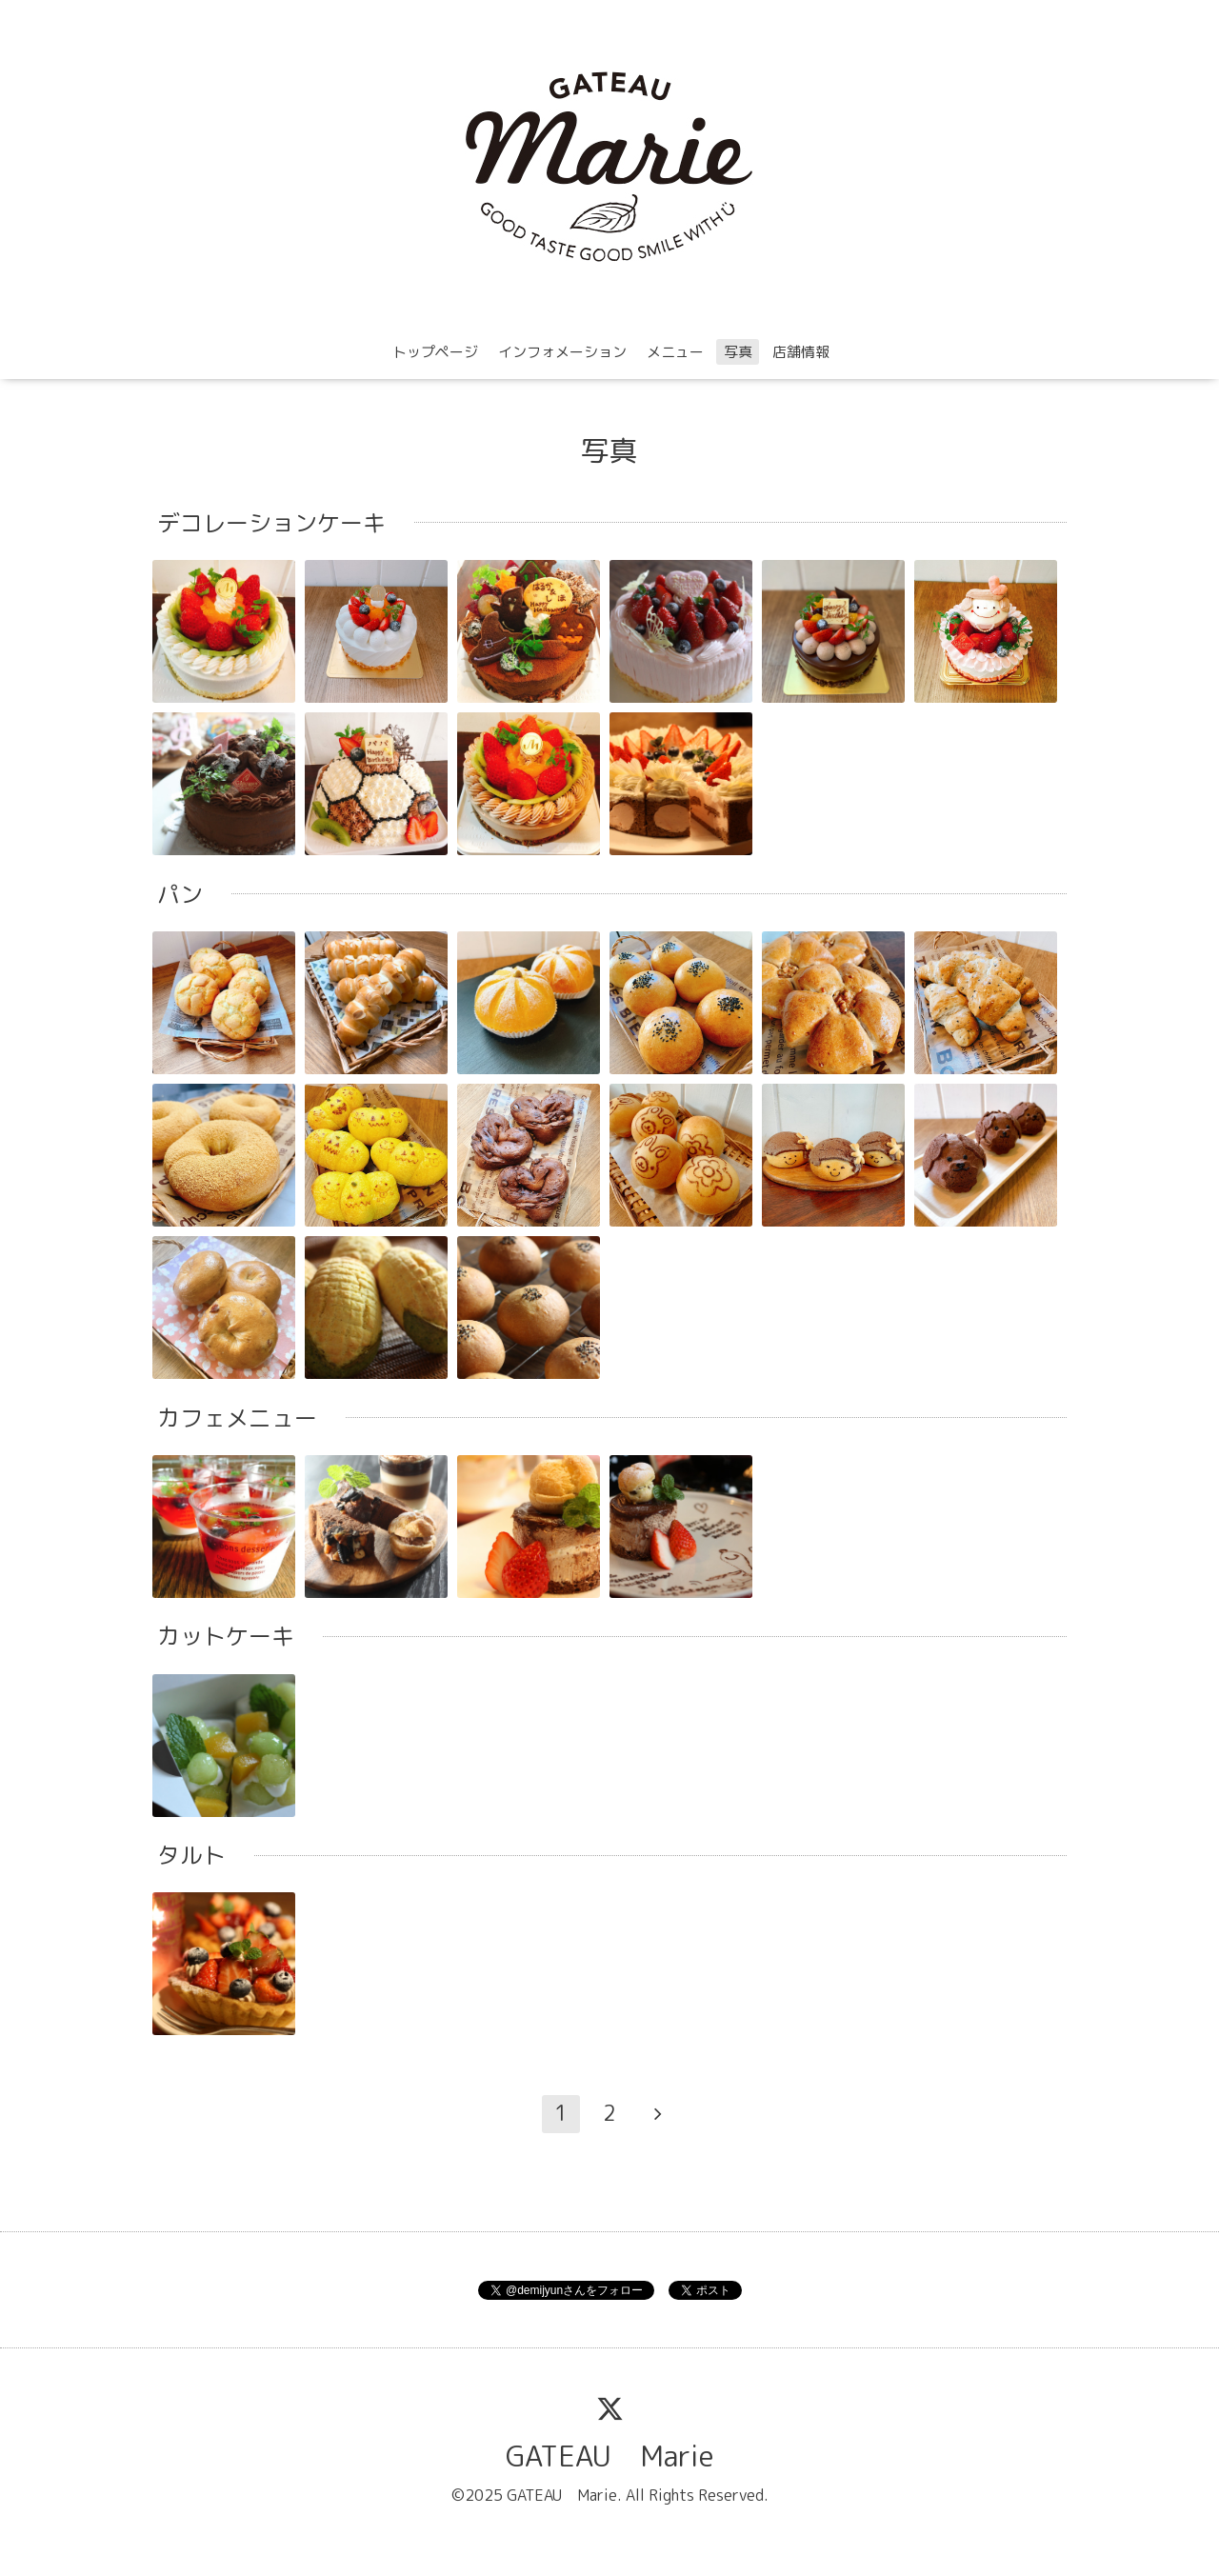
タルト (191, 1855)
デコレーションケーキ (271, 523)
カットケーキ (225, 1636)
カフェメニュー (237, 1418)
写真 (738, 352)
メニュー (675, 352)
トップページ (435, 352)
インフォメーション (562, 352)
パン (180, 894)
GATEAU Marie (610, 2456)
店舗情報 (800, 352)
